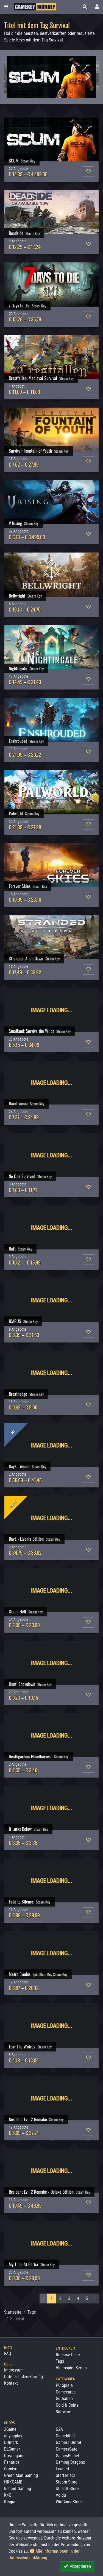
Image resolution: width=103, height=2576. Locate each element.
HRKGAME (13, 2482)
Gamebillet (65, 2435)
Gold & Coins (67, 2405)
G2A (59, 2429)
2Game (10, 2429)
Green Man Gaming (21, 2475)
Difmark (11, 2442)
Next (87, 77)
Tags (31, 2312)
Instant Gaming (17, 2488)
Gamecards (66, 2392)
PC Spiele (64, 2385)
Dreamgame (15, 2455)
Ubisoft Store (67, 2488)
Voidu (61, 2495)
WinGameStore (69, 2501)
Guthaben (64, 2398)
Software (63, 2411)
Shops (9, 2423)
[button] (85, 6)
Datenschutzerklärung (23, 2376)
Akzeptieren (77, 2566)
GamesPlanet (67, 2455)
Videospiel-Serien (71, 2367)
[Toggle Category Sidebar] (6, 7)
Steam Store (66, 2482)
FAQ (7, 2353)
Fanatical (12, 2462)
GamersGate (66, 2449)
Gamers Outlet (68, 2442)
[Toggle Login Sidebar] (97, 6)
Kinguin (11, 2501)
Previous (15, 77)
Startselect (65, 2475)
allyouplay (13, 2435)
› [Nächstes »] (95, 2298)
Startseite (12, 2312)
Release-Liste (68, 2354)
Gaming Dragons (70, 2462)
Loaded (62, 2468)
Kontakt (11, 2383)
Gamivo (10, 2468)
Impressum (14, 2370)
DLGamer (12, 2449)
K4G (7, 2495)
